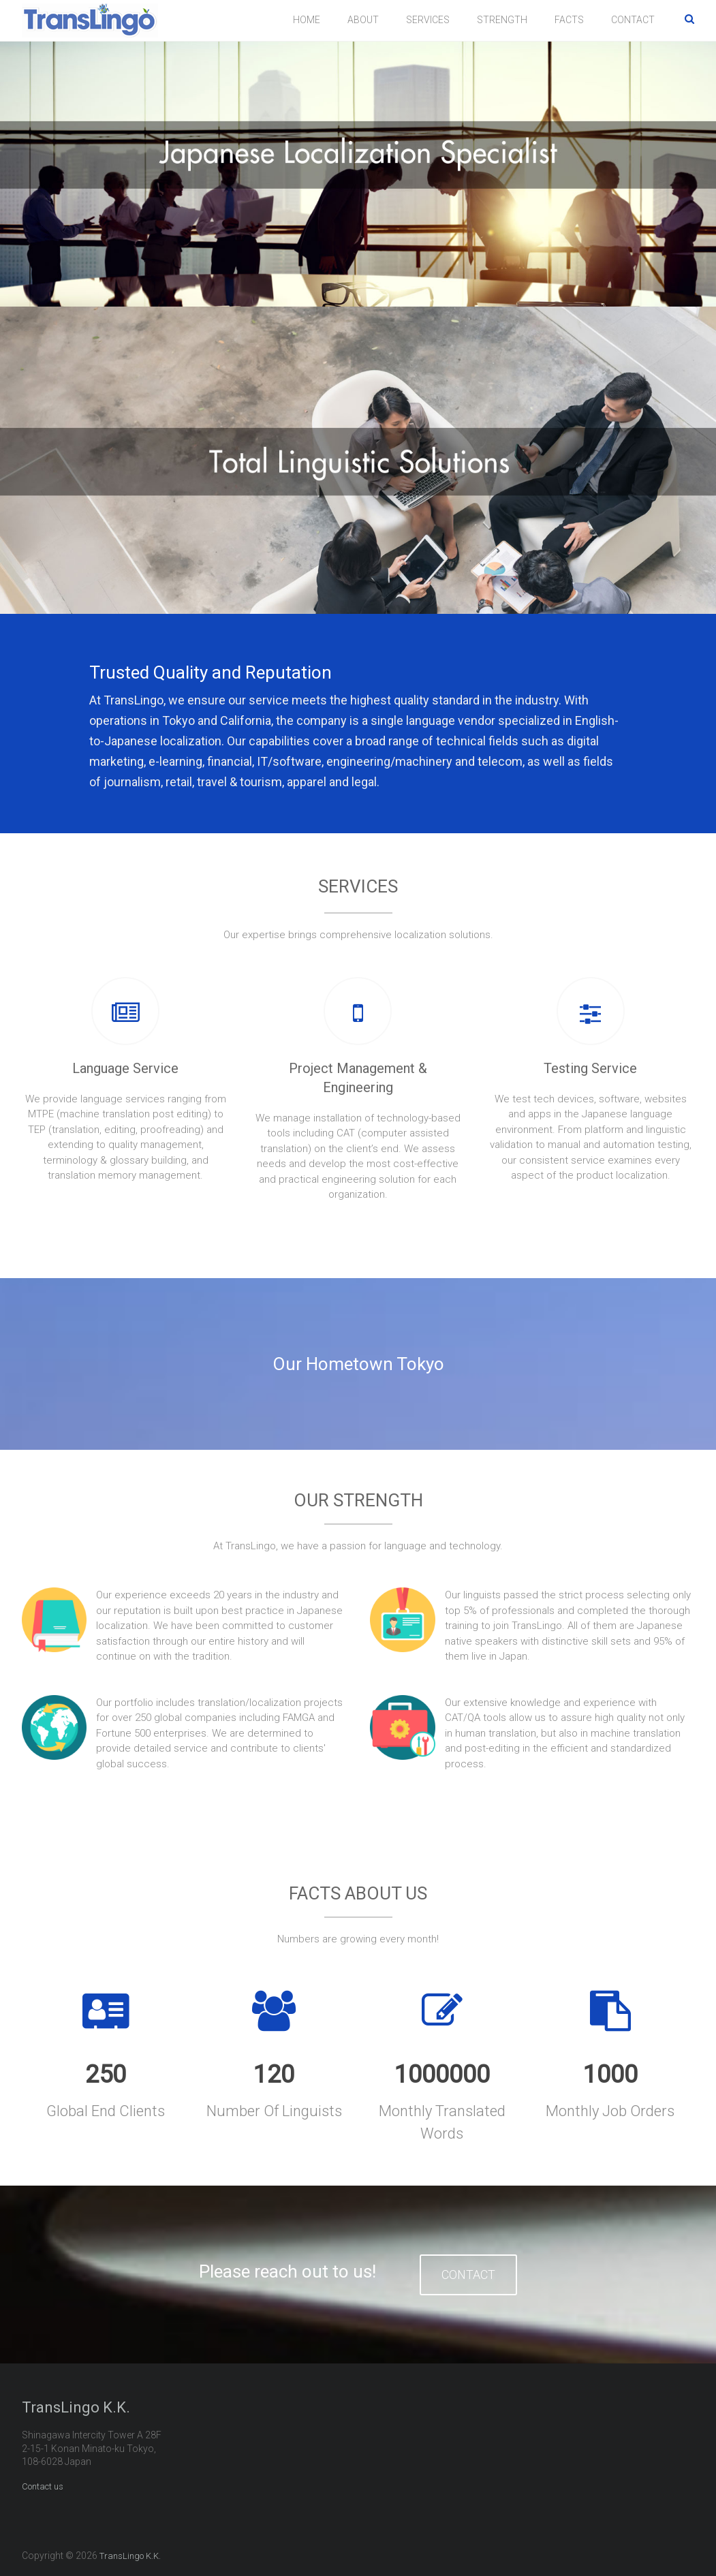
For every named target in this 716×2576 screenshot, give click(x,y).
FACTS (569, 19)
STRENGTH (502, 19)
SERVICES (428, 19)
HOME (306, 19)
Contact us (42, 2485)
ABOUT (363, 19)
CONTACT (633, 19)
